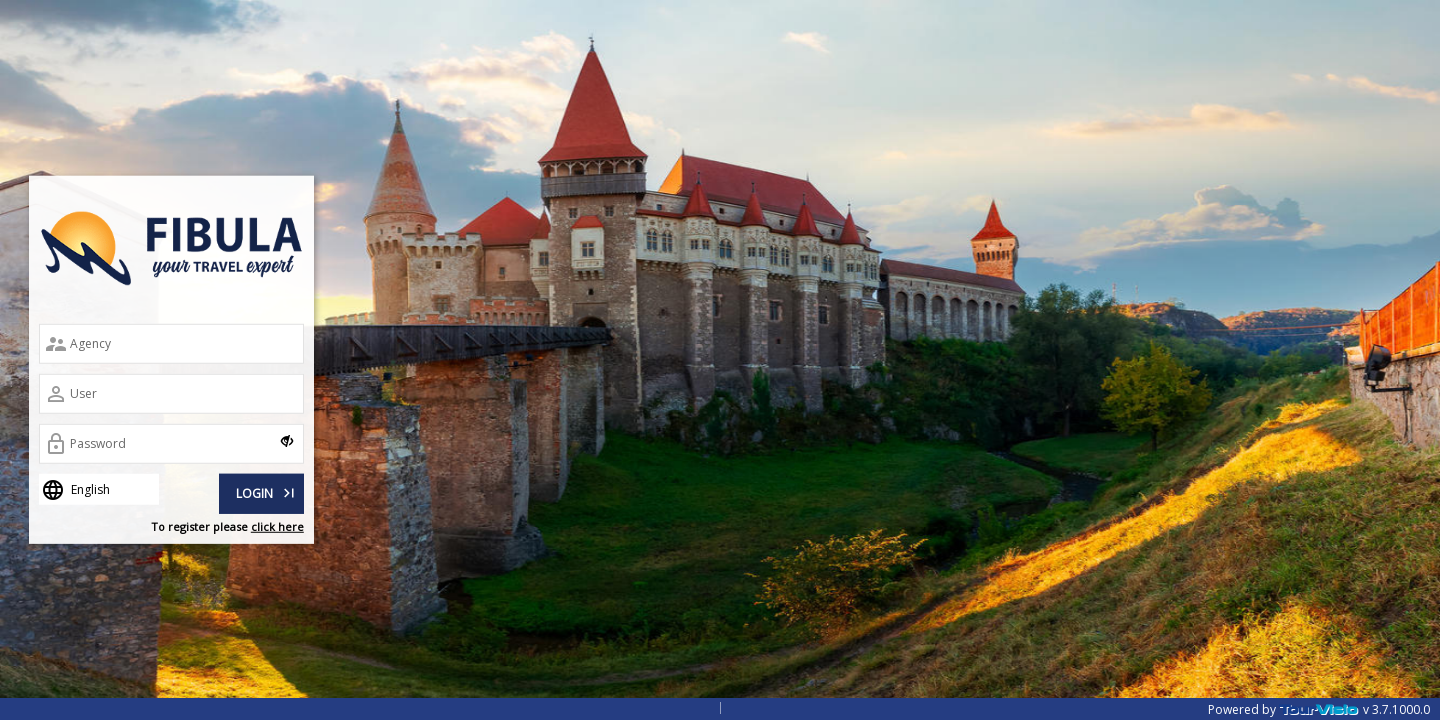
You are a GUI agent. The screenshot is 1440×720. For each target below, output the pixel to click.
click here (277, 526)
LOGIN (267, 491)
